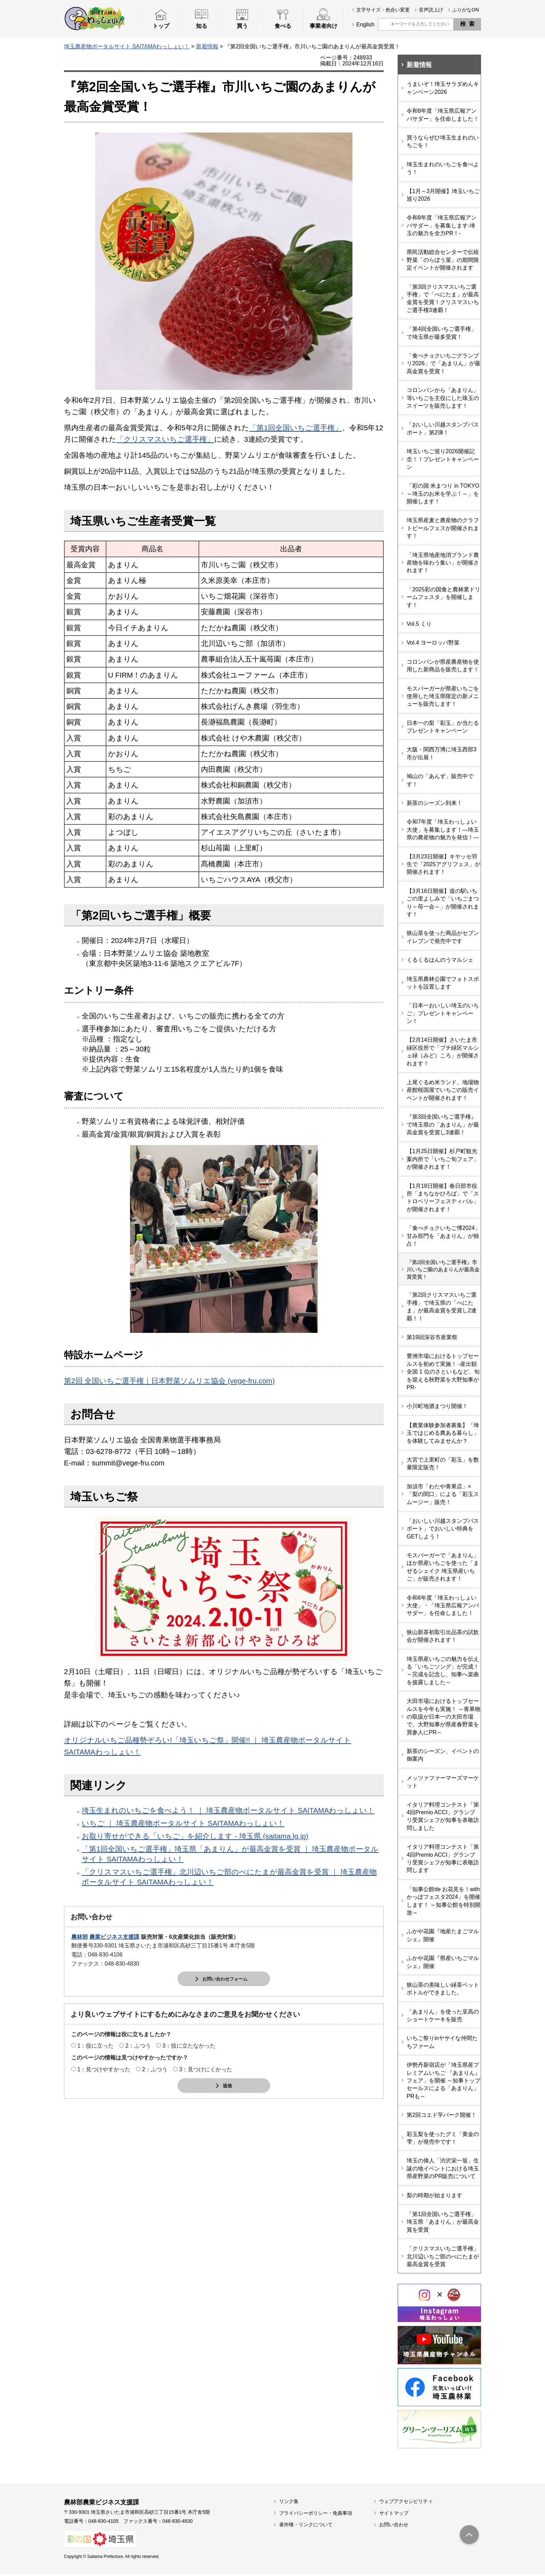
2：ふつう (138, 2046)
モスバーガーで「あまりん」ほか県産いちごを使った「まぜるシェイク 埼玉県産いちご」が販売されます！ (443, 1569)
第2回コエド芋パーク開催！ (442, 2117)
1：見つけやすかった (103, 2070)
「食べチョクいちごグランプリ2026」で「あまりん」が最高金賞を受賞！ (443, 363)
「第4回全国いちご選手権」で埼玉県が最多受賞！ (442, 332)
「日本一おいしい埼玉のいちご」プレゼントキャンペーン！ (443, 1013)
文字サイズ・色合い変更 (383, 10)
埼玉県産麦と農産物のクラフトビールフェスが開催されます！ (443, 528)
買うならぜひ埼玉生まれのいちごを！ (443, 141)
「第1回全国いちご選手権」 (295, 428)
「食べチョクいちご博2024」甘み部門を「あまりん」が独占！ (443, 1236)
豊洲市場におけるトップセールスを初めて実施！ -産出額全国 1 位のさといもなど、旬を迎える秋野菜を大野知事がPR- (443, 1373)
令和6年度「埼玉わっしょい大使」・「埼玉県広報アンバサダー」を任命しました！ (443, 1607)
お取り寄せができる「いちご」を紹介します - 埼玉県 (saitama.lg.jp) (195, 1836)
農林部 (79, 1937)
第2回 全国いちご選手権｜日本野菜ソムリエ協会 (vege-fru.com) (169, 1381)
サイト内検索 (384, 24)
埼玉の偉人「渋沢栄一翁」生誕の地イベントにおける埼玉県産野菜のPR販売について (443, 2170)
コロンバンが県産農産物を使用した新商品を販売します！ (443, 665)
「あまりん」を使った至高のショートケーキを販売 (443, 2017)
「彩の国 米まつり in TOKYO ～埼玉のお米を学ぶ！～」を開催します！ (443, 493)
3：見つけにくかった (205, 2070)
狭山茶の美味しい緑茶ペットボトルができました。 (443, 1991)
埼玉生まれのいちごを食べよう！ (443, 168)
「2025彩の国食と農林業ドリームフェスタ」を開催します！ (443, 597)
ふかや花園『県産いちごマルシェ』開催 (443, 1964)
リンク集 (289, 2503)
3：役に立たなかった (188, 2046)
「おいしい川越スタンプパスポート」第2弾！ (443, 428)
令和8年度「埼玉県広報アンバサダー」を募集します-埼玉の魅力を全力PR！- (442, 225)
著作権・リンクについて (306, 2526)
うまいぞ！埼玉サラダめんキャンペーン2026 (443, 88)
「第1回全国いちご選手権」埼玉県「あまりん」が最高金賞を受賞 (443, 2224)
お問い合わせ (393, 2526)
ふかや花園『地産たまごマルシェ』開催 (443, 1937)
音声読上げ (431, 10)
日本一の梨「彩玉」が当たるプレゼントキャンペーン (443, 727)
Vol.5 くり (419, 624)
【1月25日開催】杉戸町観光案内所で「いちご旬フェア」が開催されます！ (443, 1159)
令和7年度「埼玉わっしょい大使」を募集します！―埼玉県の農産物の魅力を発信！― (443, 829)
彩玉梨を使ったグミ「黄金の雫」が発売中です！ (443, 2140)
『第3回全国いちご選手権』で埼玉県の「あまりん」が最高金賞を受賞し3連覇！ (443, 1124)
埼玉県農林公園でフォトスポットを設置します (443, 983)
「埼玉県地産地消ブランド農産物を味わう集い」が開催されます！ (443, 563)
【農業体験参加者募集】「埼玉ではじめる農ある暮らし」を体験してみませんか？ (443, 1435)
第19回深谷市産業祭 (432, 1339)
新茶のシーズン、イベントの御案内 (443, 1757)
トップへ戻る (469, 2537)
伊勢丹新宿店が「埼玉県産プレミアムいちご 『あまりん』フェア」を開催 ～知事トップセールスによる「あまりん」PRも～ (443, 2082)
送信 (227, 2086)
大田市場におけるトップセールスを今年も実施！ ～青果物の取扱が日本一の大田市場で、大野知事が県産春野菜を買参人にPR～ (443, 1718)
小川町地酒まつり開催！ (437, 1408)
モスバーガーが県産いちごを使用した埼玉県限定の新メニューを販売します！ (443, 696)
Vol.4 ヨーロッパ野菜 (433, 643)
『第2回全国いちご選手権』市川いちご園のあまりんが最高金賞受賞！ (443, 1270)
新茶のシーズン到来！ (434, 803)
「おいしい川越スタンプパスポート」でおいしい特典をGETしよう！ (443, 1531)
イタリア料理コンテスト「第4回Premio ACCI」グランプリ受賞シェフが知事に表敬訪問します (443, 1860)
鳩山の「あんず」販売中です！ (440, 780)
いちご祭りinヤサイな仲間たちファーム (442, 2044)
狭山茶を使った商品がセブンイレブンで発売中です (443, 937)
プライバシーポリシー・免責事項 (315, 2515)
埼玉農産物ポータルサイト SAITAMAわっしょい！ (127, 46)
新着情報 (207, 46)
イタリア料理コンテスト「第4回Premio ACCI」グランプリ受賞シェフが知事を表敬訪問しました (443, 1818)
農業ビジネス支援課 (114, 1937)
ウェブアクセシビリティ (406, 2503)
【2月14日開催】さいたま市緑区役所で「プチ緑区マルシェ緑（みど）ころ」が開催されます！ (443, 1051)
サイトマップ (393, 2515)
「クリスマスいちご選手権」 (165, 439)
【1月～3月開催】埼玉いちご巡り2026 (443, 195)
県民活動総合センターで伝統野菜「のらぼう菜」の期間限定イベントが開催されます (443, 260)
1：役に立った (95, 2046)
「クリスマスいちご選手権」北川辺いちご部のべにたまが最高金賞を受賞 (443, 2258)
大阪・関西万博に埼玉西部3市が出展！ (442, 753)
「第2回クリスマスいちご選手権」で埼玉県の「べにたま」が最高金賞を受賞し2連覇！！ (442, 1308)
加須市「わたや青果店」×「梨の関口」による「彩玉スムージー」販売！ (443, 1496)
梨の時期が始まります (434, 2197)
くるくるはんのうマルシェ (440, 960)
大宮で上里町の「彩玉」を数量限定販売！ (443, 1465)
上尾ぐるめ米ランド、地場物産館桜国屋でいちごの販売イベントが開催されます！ (443, 1090)
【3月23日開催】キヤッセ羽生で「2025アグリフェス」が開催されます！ (443, 864)
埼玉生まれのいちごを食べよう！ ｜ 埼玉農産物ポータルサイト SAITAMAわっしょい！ (228, 1810)
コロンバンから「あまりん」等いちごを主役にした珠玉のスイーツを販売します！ (443, 398)
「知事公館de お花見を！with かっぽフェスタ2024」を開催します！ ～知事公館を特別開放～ (443, 1903)
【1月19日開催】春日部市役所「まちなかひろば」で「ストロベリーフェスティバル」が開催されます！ (443, 1197)
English (365, 24)
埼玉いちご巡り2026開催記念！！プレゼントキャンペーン (443, 459)
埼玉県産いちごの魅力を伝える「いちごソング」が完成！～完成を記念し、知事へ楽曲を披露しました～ (443, 1672)
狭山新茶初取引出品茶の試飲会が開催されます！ (443, 1638)
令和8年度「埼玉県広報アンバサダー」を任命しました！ (443, 114)
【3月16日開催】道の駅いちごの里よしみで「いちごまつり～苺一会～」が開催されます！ (443, 902)
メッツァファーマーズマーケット (443, 1784)
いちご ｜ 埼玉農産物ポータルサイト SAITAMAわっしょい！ (183, 1823)
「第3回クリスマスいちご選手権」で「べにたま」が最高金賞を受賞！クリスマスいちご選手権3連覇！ (443, 298)
